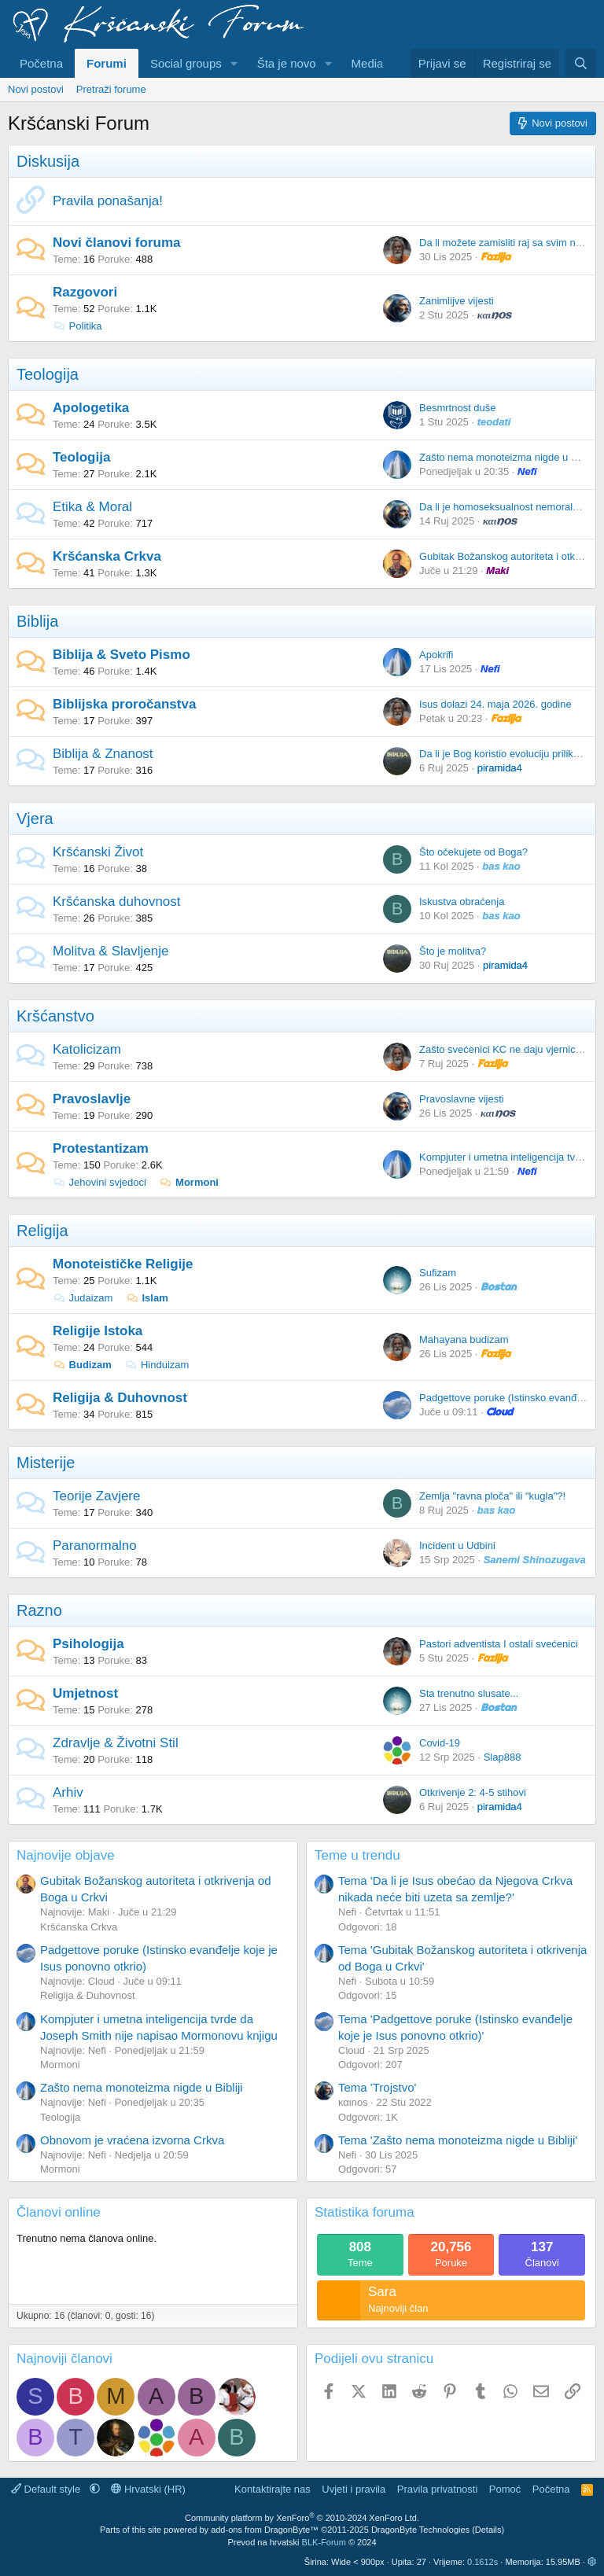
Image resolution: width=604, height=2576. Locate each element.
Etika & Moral (92, 506)
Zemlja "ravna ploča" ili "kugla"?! (492, 1496)
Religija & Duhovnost (120, 1397)
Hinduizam (156, 1365)
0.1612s (482, 2562)
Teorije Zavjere (97, 1496)
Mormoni (189, 1182)
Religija (42, 1230)
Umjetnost (85, 1693)
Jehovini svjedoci (99, 1182)
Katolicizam (87, 1049)
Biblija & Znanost (103, 753)
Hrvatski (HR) (148, 2489)
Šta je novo (286, 63)
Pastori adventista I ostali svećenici (498, 1644)
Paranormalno (95, 1545)
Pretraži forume (111, 89)
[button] (234, 63)
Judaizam (82, 1298)
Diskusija (48, 161)
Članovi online (59, 2212)
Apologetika (91, 407)
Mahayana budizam (463, 1339)
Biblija (37, 621)
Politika (77, 326)
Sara (382, 2291)
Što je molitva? (452, 951)
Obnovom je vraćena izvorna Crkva (132, 2140)
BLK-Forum (324, 2542)
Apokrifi (436, 655)
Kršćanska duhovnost (117, 901)
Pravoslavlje (92, 1098)
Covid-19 (439, 1743)
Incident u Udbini (457, 1545)
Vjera (35, 818)
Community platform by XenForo (302, 2518)
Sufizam (437, 1273)
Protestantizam (101, 1148)
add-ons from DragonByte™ (265, 2529)
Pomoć (505, 2489)
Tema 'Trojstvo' (377, 2087)
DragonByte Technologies (420, 2529)
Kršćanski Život (98, 852)
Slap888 (502, 1757)
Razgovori (85, 292)
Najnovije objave (66, 1855)
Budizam (82, 1365)
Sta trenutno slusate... (468, 1693)
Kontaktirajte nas (272, 2489)
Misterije (46, 1462)
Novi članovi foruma (116, 242)
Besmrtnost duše (457, 408)
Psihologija (88, 1643)
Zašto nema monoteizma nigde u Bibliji (507, 457)
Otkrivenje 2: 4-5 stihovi (472, 1792)
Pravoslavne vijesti (461, 1099)
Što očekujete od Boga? (473, 852)
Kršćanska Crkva (107, 556)
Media (368, 63)
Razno (39, 1610)
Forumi (107, 63)
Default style (47, 2489)
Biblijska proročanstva (124, 704)
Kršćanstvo (55, 1016)
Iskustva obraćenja (461, 901)
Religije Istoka (97, 1330)
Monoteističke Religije (123, 1264)
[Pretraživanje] (580, 63)
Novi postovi (36, 89)
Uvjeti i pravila (353, 2489)
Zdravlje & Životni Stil (116, 1742)
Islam (147, 1298)
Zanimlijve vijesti (456, 301)
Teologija (48, 374)
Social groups (186, 63)
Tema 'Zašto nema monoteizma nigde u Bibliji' (457, 2140)
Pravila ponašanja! (108, 200)
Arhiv (68, 1792)
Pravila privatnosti (437, 2489)
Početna (41, 63)
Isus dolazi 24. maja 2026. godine (495, 704)
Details (488, 2529)
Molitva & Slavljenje (110, 951)
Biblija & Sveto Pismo (121, 654)
